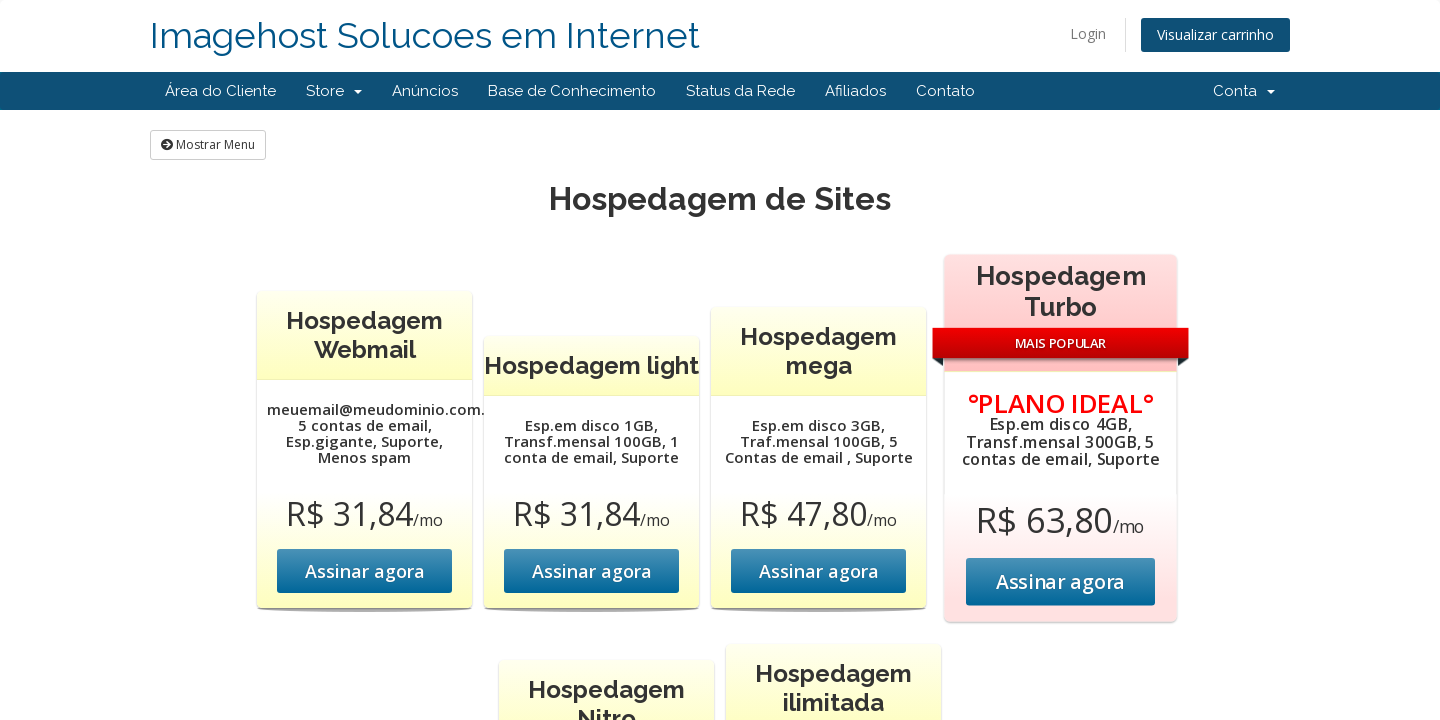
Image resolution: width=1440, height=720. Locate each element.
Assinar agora (365, 571)
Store (334, 91)
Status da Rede (740, 91)
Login (1088, 33)
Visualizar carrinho (1215, 34)
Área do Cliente (220, 91)
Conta (1244, 91)
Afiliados (855, 91)
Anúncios (425, 91)
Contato (945, 91)
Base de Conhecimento (572, 91)
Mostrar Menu (208, 144)
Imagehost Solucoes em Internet (425, 35)
